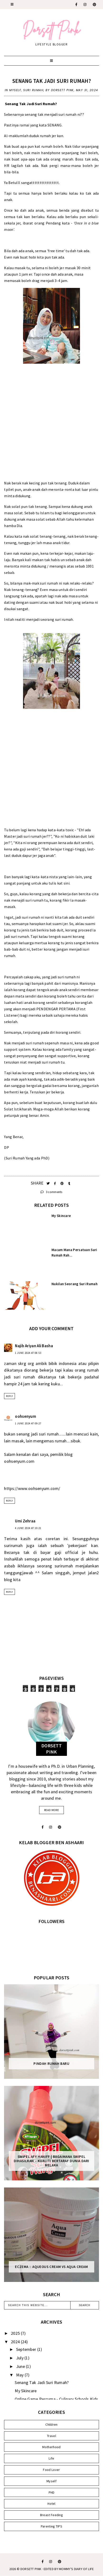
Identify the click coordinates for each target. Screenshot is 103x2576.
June (21, 2366)
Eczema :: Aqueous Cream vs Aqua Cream (51, 2267)
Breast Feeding (51, 2515)
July (20, 2358)
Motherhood (51, 2447)
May (20, 2375)
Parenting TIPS (51, 2526)
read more (51, 1810)
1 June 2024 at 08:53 (28, 1353)
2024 (16, 2341)
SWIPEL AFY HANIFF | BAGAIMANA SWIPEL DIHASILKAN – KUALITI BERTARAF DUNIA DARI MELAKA (51, 2161)
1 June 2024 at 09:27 (28, 1423)
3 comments (51, 1192)
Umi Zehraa (25, 1521)
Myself (15, 90)
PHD (52, 2492)
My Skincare (26, 2390)
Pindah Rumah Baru (51, 2064)
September (26, 2349)
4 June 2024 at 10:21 (28, 1528)
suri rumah (33, 90)
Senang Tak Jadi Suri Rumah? (51, 80)
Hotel (51, 2503)
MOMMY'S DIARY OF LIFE (76, 2569)
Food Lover (51, 2470)
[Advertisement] (51, 424)
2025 (16, 2333)
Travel (51, 2436)
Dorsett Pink (31, 2569)
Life (51, 2458)
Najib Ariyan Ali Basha (34, 1345)
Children (51, 2424)
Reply (9, 1396)
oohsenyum (25, 1416)
